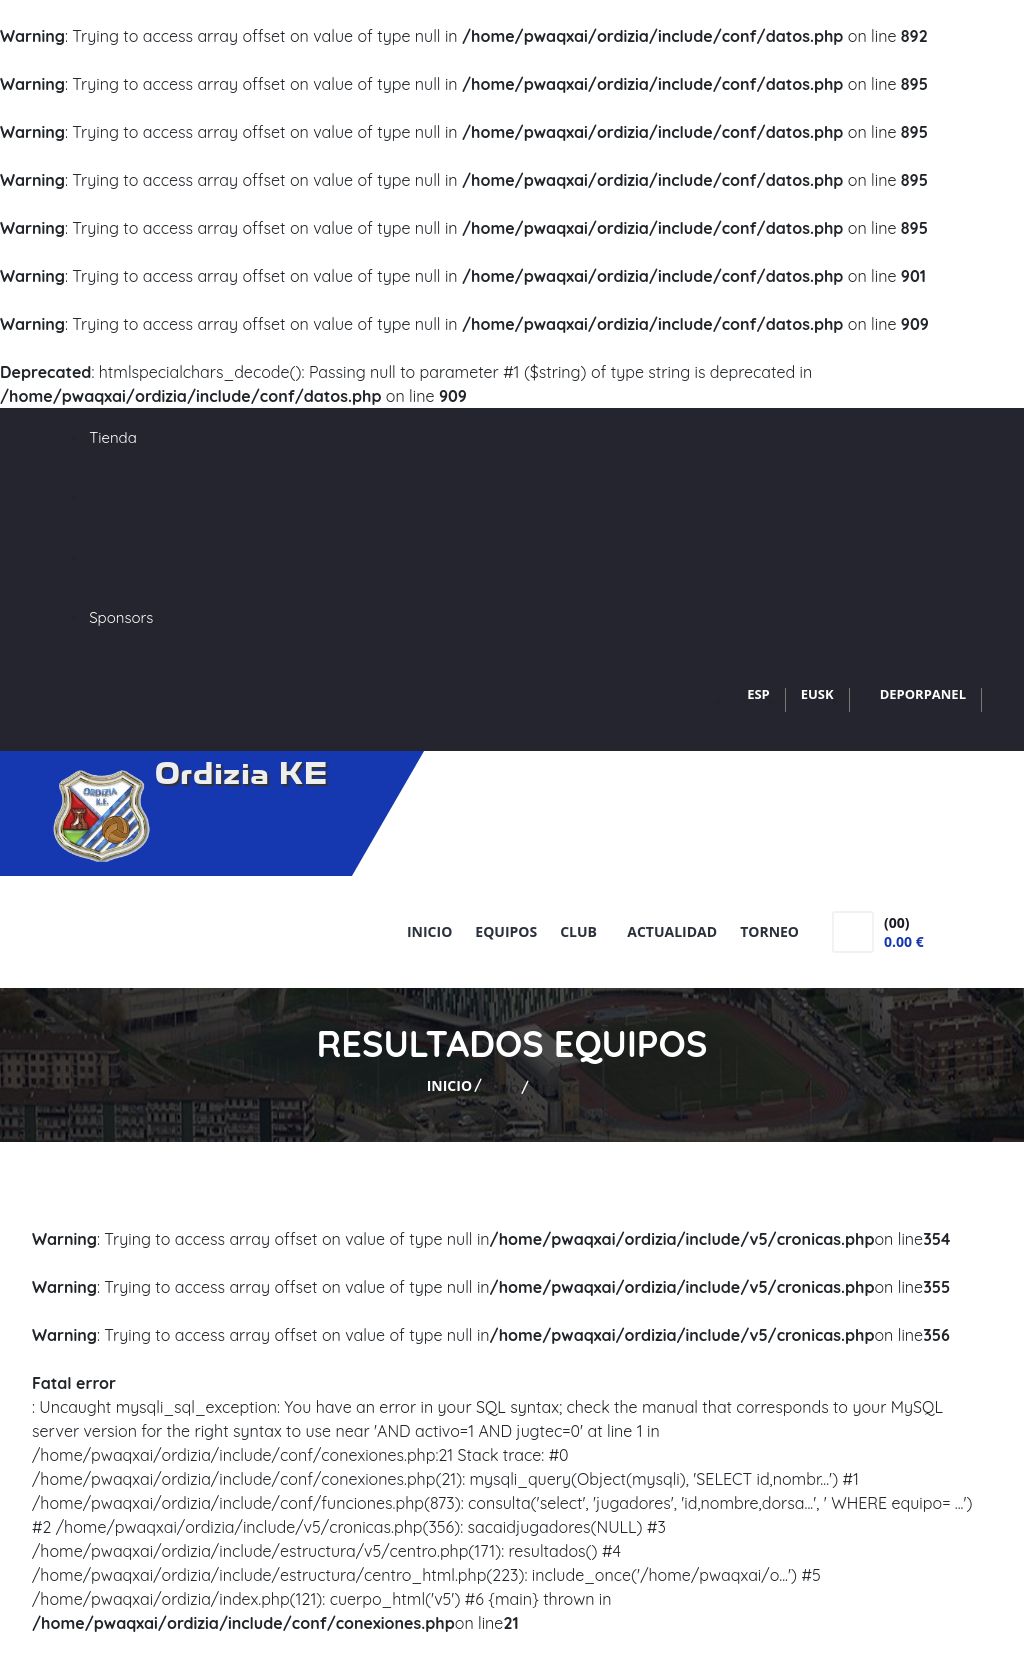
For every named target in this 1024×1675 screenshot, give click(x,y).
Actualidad (672, 931)
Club (582, 931)
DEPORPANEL (923, 694)
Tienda (113, 437)
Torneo (769, 931)
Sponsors (121, 617)
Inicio (429, 931)
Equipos (506, 931)
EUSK (817, 694)
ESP (758, 694)
